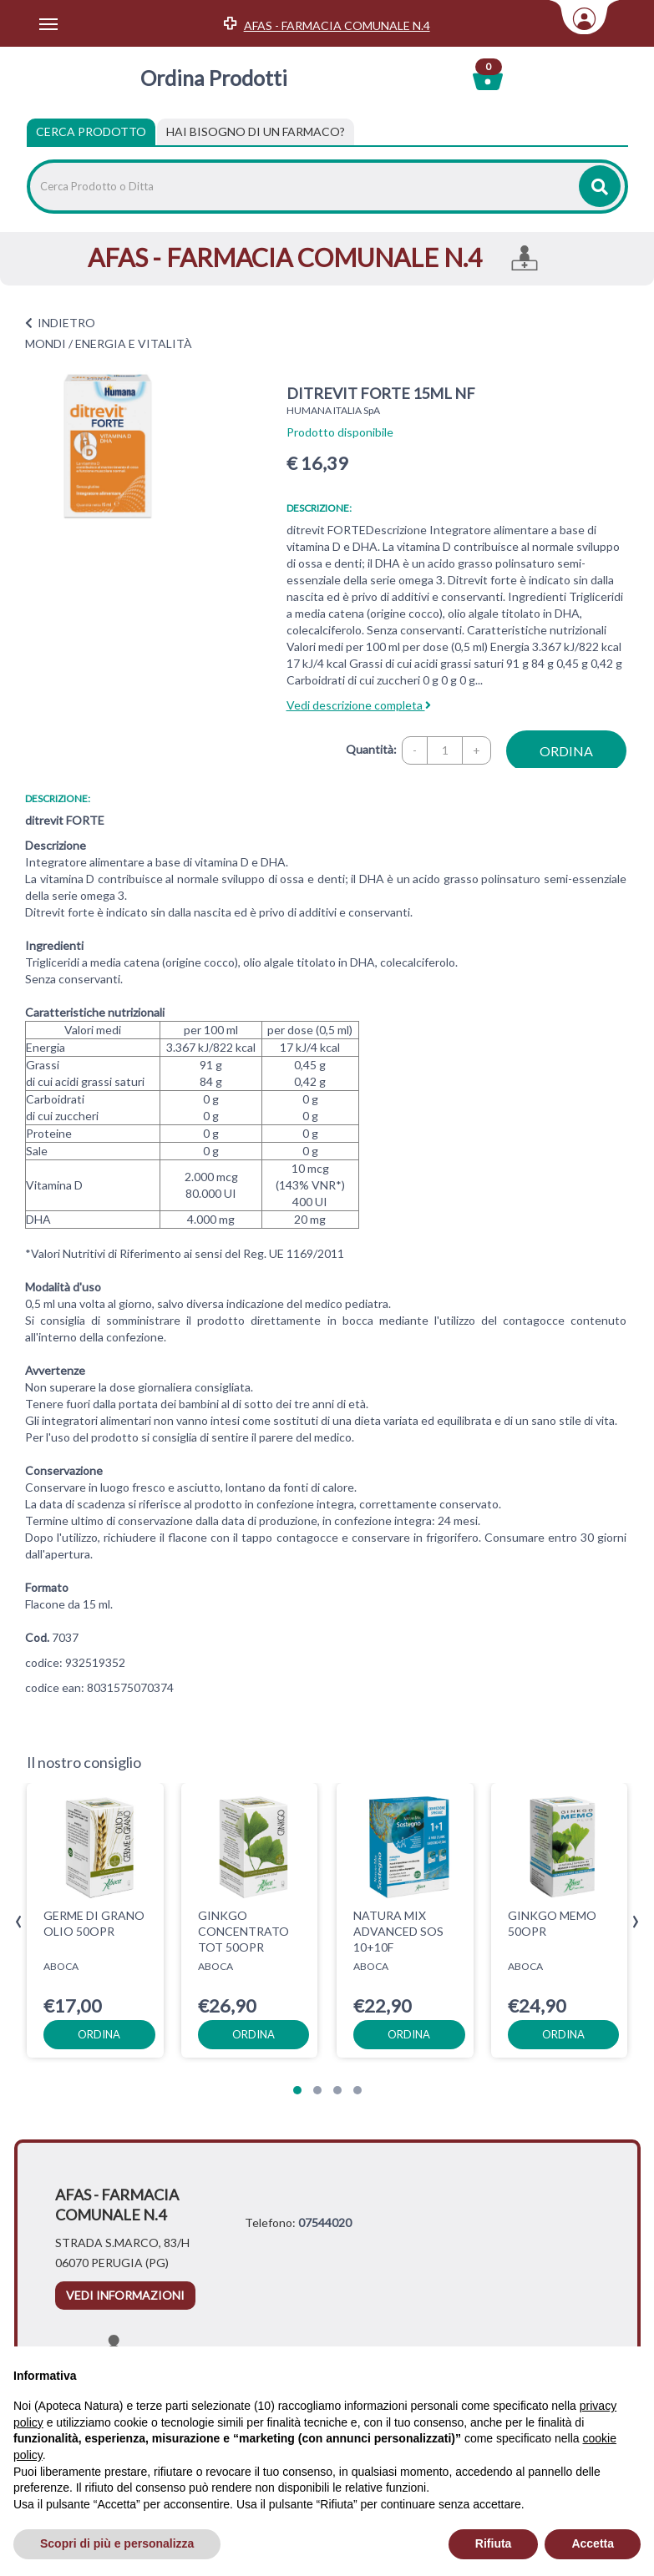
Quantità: (371, 749)
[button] (297, 2090)
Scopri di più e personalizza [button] (117, 2543)
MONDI (45, 343)
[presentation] (18, 1922)
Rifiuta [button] (493, 2543)
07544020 (325, 2222)
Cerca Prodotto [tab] (91, 131)
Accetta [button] (592, 2543)
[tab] (255, 132)
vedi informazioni (125, 2295)
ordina (566, 751)
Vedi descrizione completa (358, 705)
